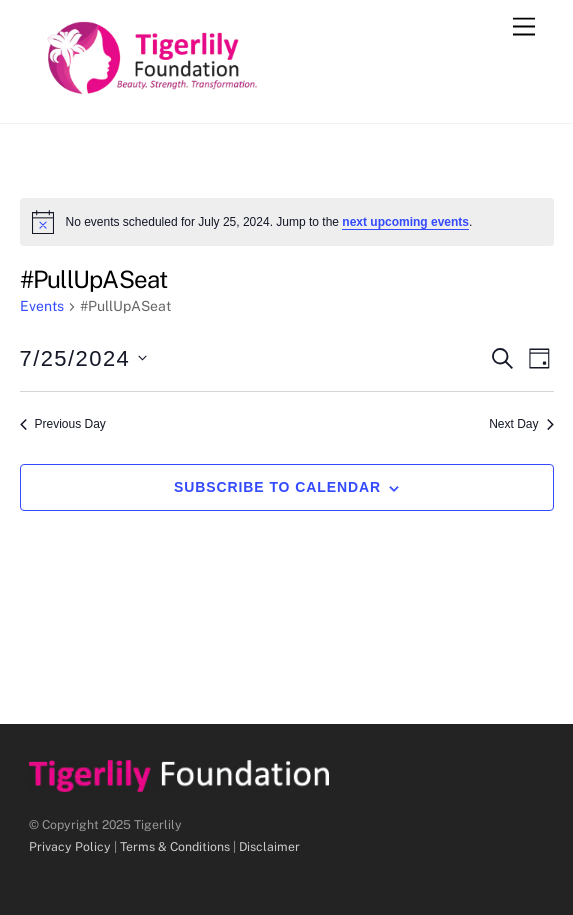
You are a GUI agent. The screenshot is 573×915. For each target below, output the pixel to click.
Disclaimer (269, 846)
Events (42, 306)
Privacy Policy (70, 846)
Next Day (521, 424)
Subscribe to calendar (277, 487)
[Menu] (524, 27)
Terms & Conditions (175, 846)
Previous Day (63, 424)
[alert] (287, 222)
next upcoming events (405, 222)
